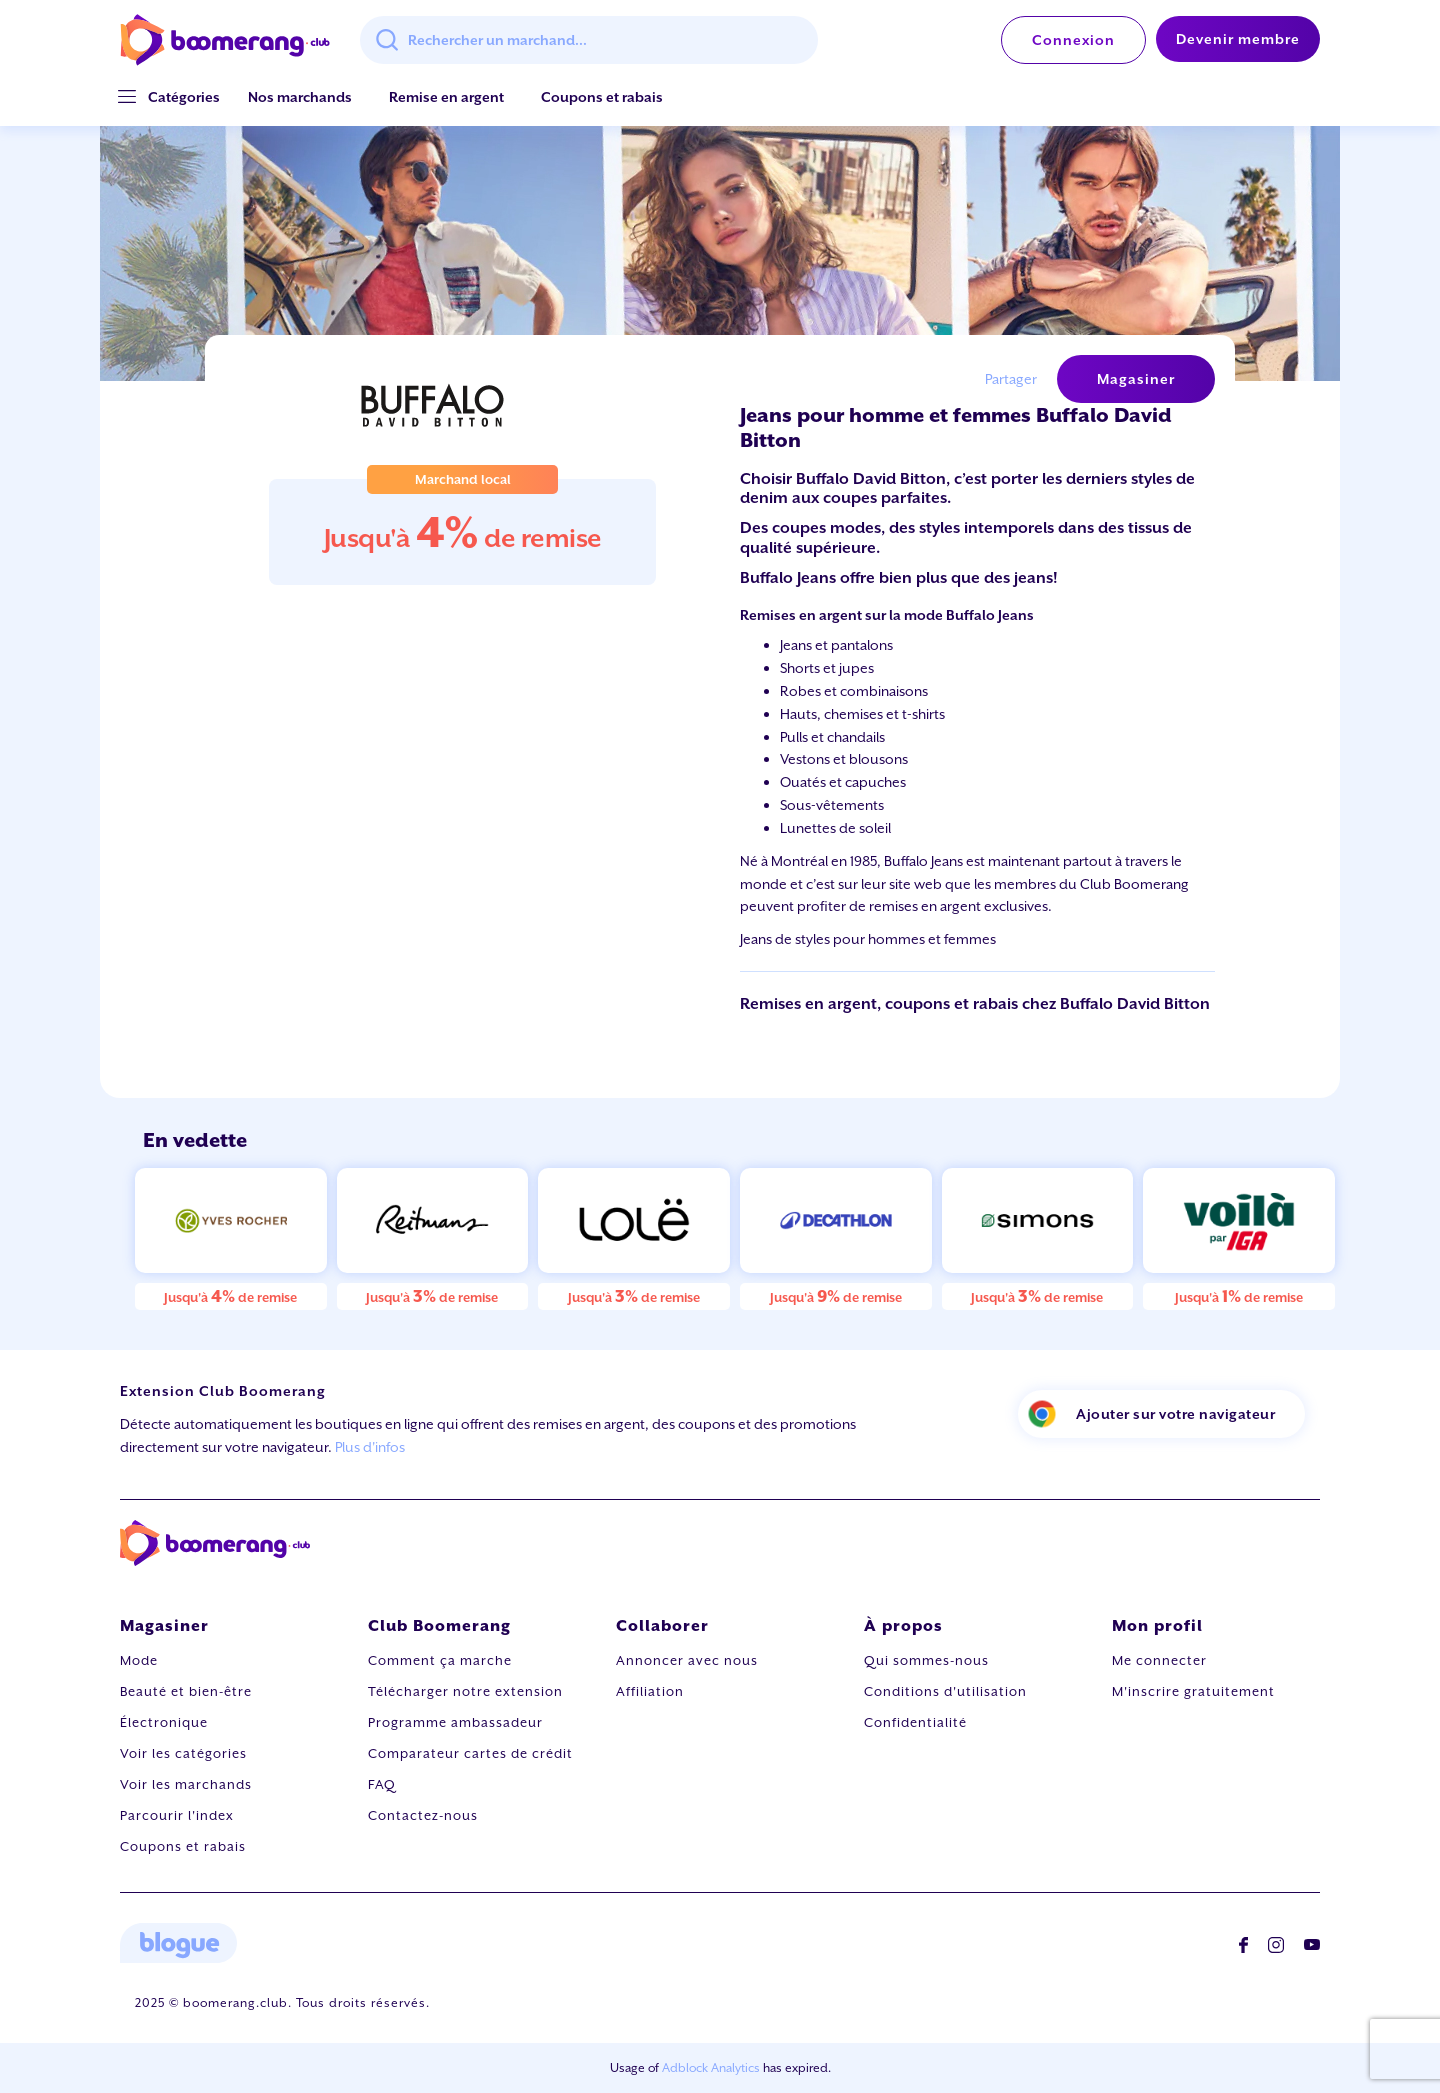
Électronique (164, 1722)
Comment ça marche (440, 1660)
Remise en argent (446, 97)
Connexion (1073, 40)
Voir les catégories (183, 1753)
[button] (184, 97)
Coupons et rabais (602, 97)
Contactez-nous (423, 1815)
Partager (1011, 379)
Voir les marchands (186, 1784)
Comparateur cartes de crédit (470, 1753)
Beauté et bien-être (186, 1691)
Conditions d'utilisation (945, 1691)
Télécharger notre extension (465, 1691)
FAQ (382, 1784)
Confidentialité (915, 1722)
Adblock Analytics (711, 2068)
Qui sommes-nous (926, 1660)
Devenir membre (1238, 39)
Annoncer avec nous (687, 1660)
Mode (139, 1660)
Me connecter (1159, 1660)
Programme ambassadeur (455, 1722)
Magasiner (1136, 379)
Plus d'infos (370, 1447)
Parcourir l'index (177, 1815)
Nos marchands (300, 97)
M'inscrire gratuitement (1193, 1691)
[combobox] (589, 40)
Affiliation (650, 1691)
